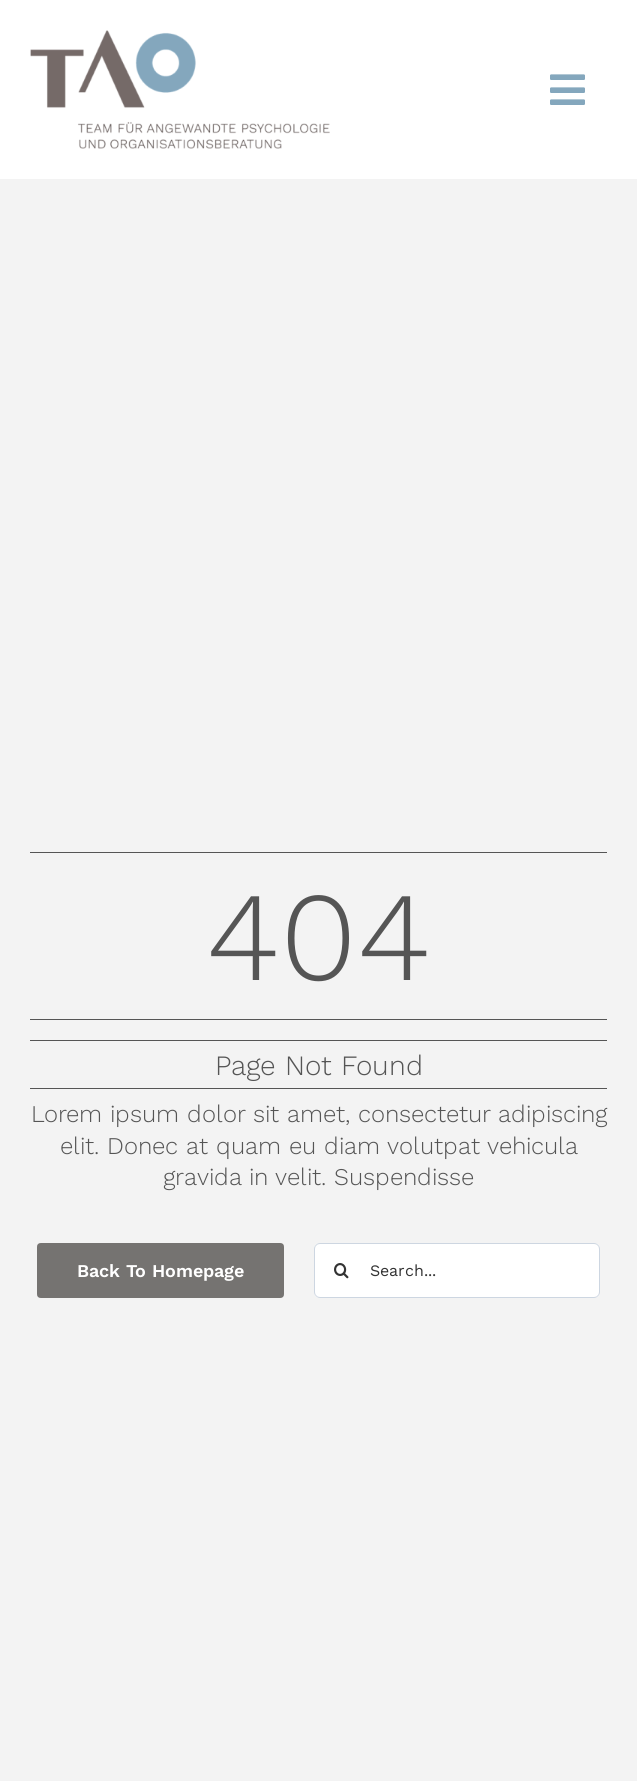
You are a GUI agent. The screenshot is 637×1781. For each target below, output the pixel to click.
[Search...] (457, 1270)
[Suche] (341, 1270)
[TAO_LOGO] (180, 42)
